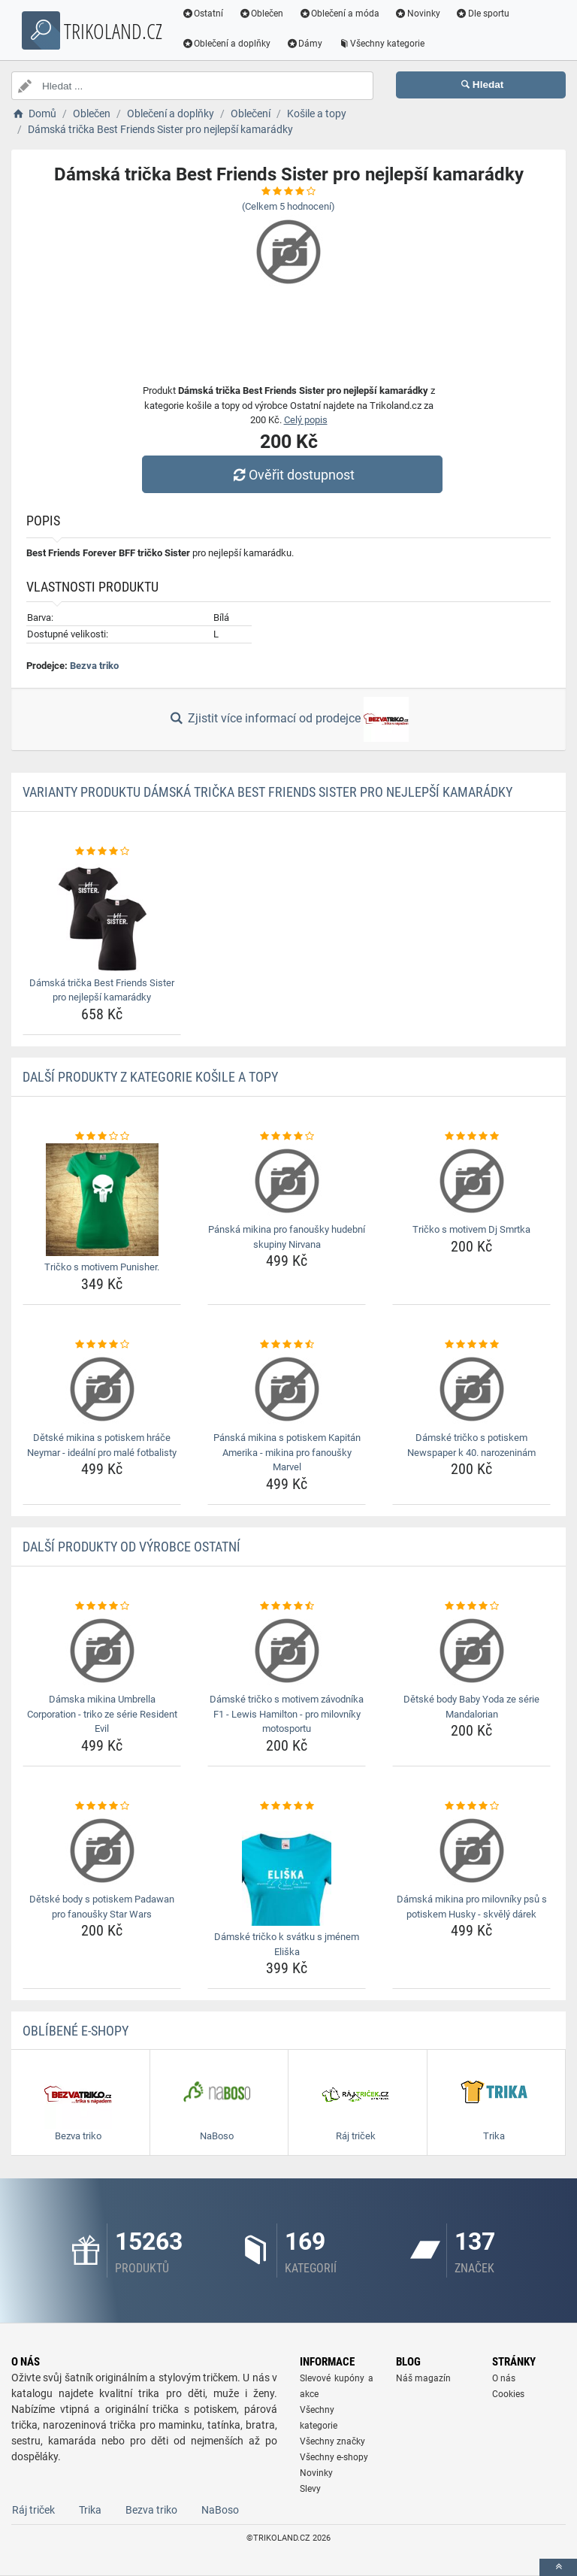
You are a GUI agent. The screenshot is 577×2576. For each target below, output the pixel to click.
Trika (90, 2510)
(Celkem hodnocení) (288, 206)
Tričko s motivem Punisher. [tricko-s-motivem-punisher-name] (101, 1267)
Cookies (508, 2394)
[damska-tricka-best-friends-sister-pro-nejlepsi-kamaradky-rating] (101, 851)
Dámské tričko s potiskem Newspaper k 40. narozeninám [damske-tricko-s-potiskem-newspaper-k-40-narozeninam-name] (471, 1445)
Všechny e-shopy (334, 2457)
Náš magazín (423, 2378)
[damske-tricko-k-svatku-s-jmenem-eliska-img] (286, 1869)
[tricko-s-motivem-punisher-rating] (101, 1136)
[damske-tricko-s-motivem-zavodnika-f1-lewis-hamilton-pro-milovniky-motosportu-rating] (286, 1606)
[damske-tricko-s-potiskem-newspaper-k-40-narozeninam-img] (471, 1389)
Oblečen (263, 13)
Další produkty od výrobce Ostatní (131, 1546)
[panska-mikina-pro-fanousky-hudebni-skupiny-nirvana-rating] (286, 1136)
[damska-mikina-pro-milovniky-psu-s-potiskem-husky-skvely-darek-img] (471, 1850)
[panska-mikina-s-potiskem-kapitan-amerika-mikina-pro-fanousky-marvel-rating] (286, 1344)
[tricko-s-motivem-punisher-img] (101, 1199)
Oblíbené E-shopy (75, 2031)
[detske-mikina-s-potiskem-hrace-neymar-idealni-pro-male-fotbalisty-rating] (101, 1344)
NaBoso (220, 2510)
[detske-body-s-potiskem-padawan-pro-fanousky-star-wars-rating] (101, 1806)
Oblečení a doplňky (228, 43)
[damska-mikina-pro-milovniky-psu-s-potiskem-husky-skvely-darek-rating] (471, 1806)
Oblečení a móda (341, 13)
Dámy (306, 43)
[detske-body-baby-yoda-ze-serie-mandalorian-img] (471, 1650)
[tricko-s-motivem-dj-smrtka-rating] (471, 1136)
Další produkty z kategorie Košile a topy (150, 1077)
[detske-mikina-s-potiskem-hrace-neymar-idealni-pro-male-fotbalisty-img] (101, 1389)
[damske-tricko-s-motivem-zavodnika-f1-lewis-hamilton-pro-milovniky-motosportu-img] (286, 1650)
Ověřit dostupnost (292, 475)
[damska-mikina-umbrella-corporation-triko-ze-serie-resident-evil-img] (101, 1650)
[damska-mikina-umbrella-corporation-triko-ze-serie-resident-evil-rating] (101, 1606)
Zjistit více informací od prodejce (288, 719)
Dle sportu (485, 13)
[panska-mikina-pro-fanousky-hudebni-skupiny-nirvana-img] (286, 1180)
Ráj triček (33, 2510)
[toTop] (558, 2567)
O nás (503, 2378)
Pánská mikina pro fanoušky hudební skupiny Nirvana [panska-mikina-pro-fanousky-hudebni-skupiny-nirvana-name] (286, 1237)
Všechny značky (332, 2441)
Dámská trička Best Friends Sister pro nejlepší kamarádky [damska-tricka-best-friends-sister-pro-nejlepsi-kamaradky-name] (101, 990)
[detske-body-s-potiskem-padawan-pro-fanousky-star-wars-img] (101, 1850)
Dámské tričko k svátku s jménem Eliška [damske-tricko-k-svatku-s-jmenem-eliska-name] (286, 1944)
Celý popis (306, 419)
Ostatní (205, 13)
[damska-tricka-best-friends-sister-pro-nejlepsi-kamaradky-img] (101, 915)
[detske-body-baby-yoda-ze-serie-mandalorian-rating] (471, 1606)
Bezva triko (94, 665)
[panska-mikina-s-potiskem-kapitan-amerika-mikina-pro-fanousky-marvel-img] (286, 1389)
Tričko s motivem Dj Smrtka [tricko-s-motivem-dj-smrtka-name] (471, 1229)
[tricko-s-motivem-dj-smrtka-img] (471, 1180)
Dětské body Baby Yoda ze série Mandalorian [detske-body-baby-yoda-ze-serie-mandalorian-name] (471, 1707)
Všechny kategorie (383, 43)
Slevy (310, 2489)
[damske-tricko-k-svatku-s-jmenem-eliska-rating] (286, 1806)
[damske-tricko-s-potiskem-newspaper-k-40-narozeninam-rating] (471, 1344)
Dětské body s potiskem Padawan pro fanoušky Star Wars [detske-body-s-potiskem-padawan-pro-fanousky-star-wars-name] (101, 1906)
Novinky (420, 13)
